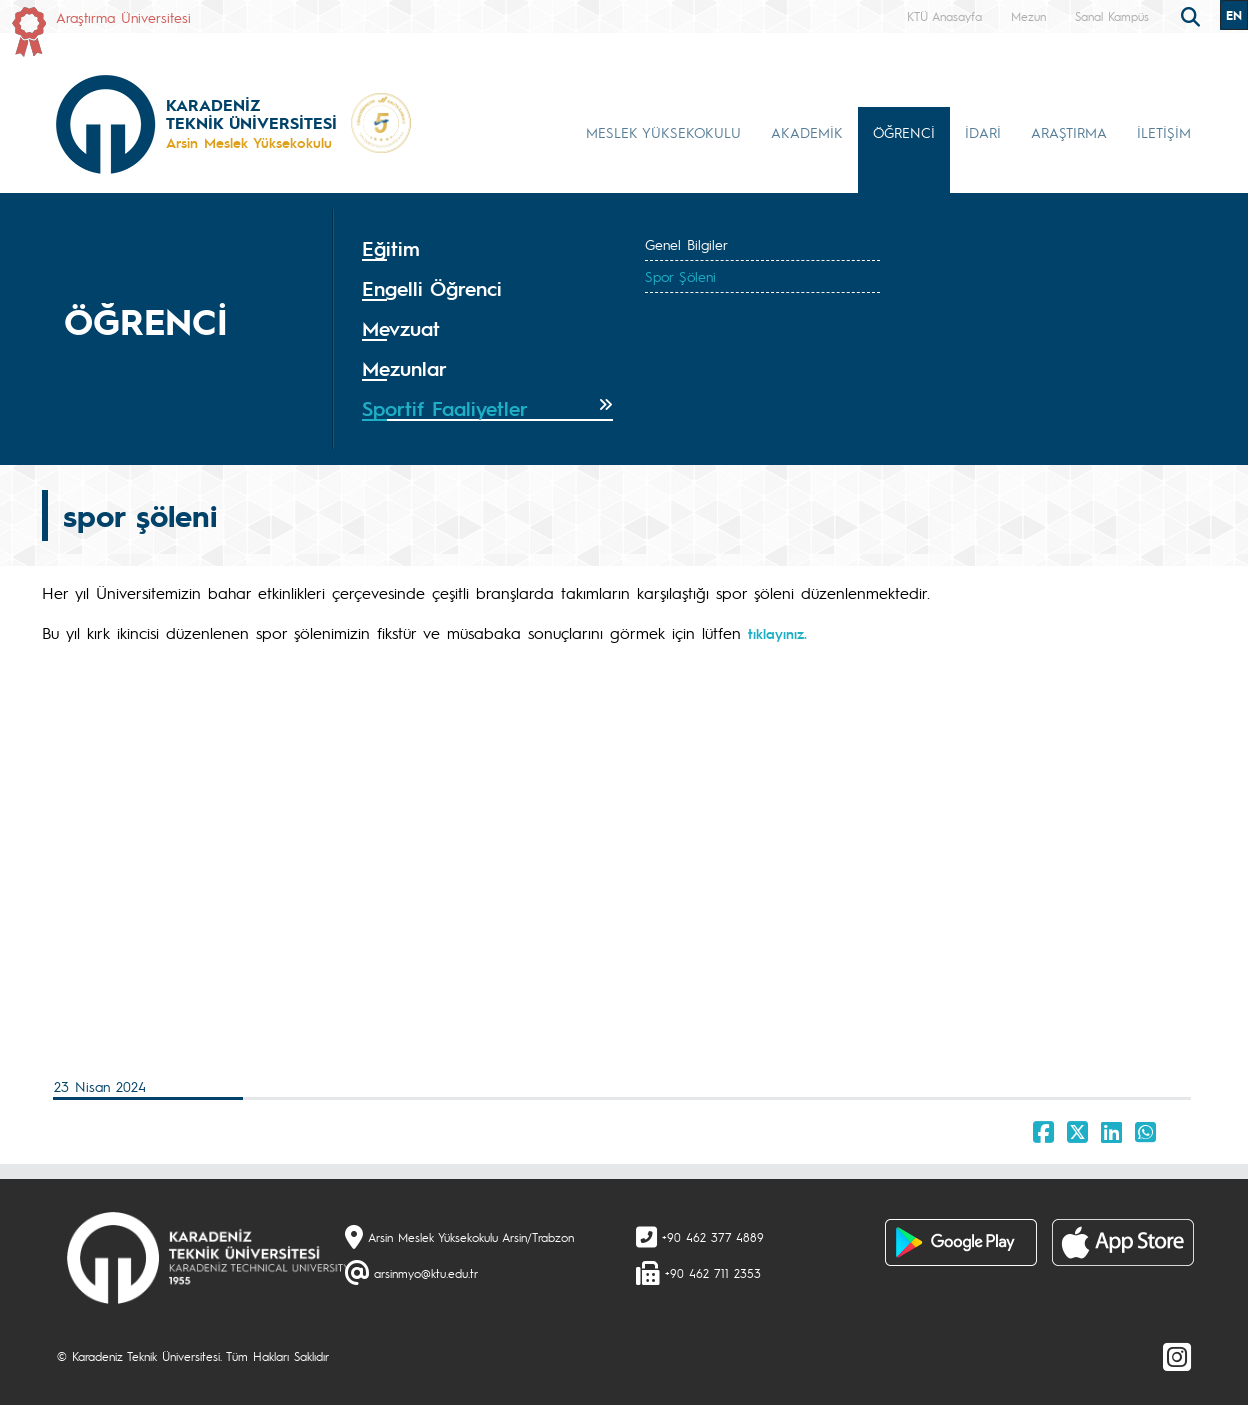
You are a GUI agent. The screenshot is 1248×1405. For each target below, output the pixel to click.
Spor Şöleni (680, 276)
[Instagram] (1177, 1356)
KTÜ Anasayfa (944, 16)
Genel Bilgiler (686, 244)
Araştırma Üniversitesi (123, 17)
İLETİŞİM (1164, 132)
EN (1234, 15)
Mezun (1028, 16)
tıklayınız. (777, 633)
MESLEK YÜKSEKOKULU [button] (663, 132)
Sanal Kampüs (1112, 16)
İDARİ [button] (983, 132)
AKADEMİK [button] (807, 132)
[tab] (487, 249)
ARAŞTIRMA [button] (1069, 132)
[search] (1193, 15)
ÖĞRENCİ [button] (904, 132)
